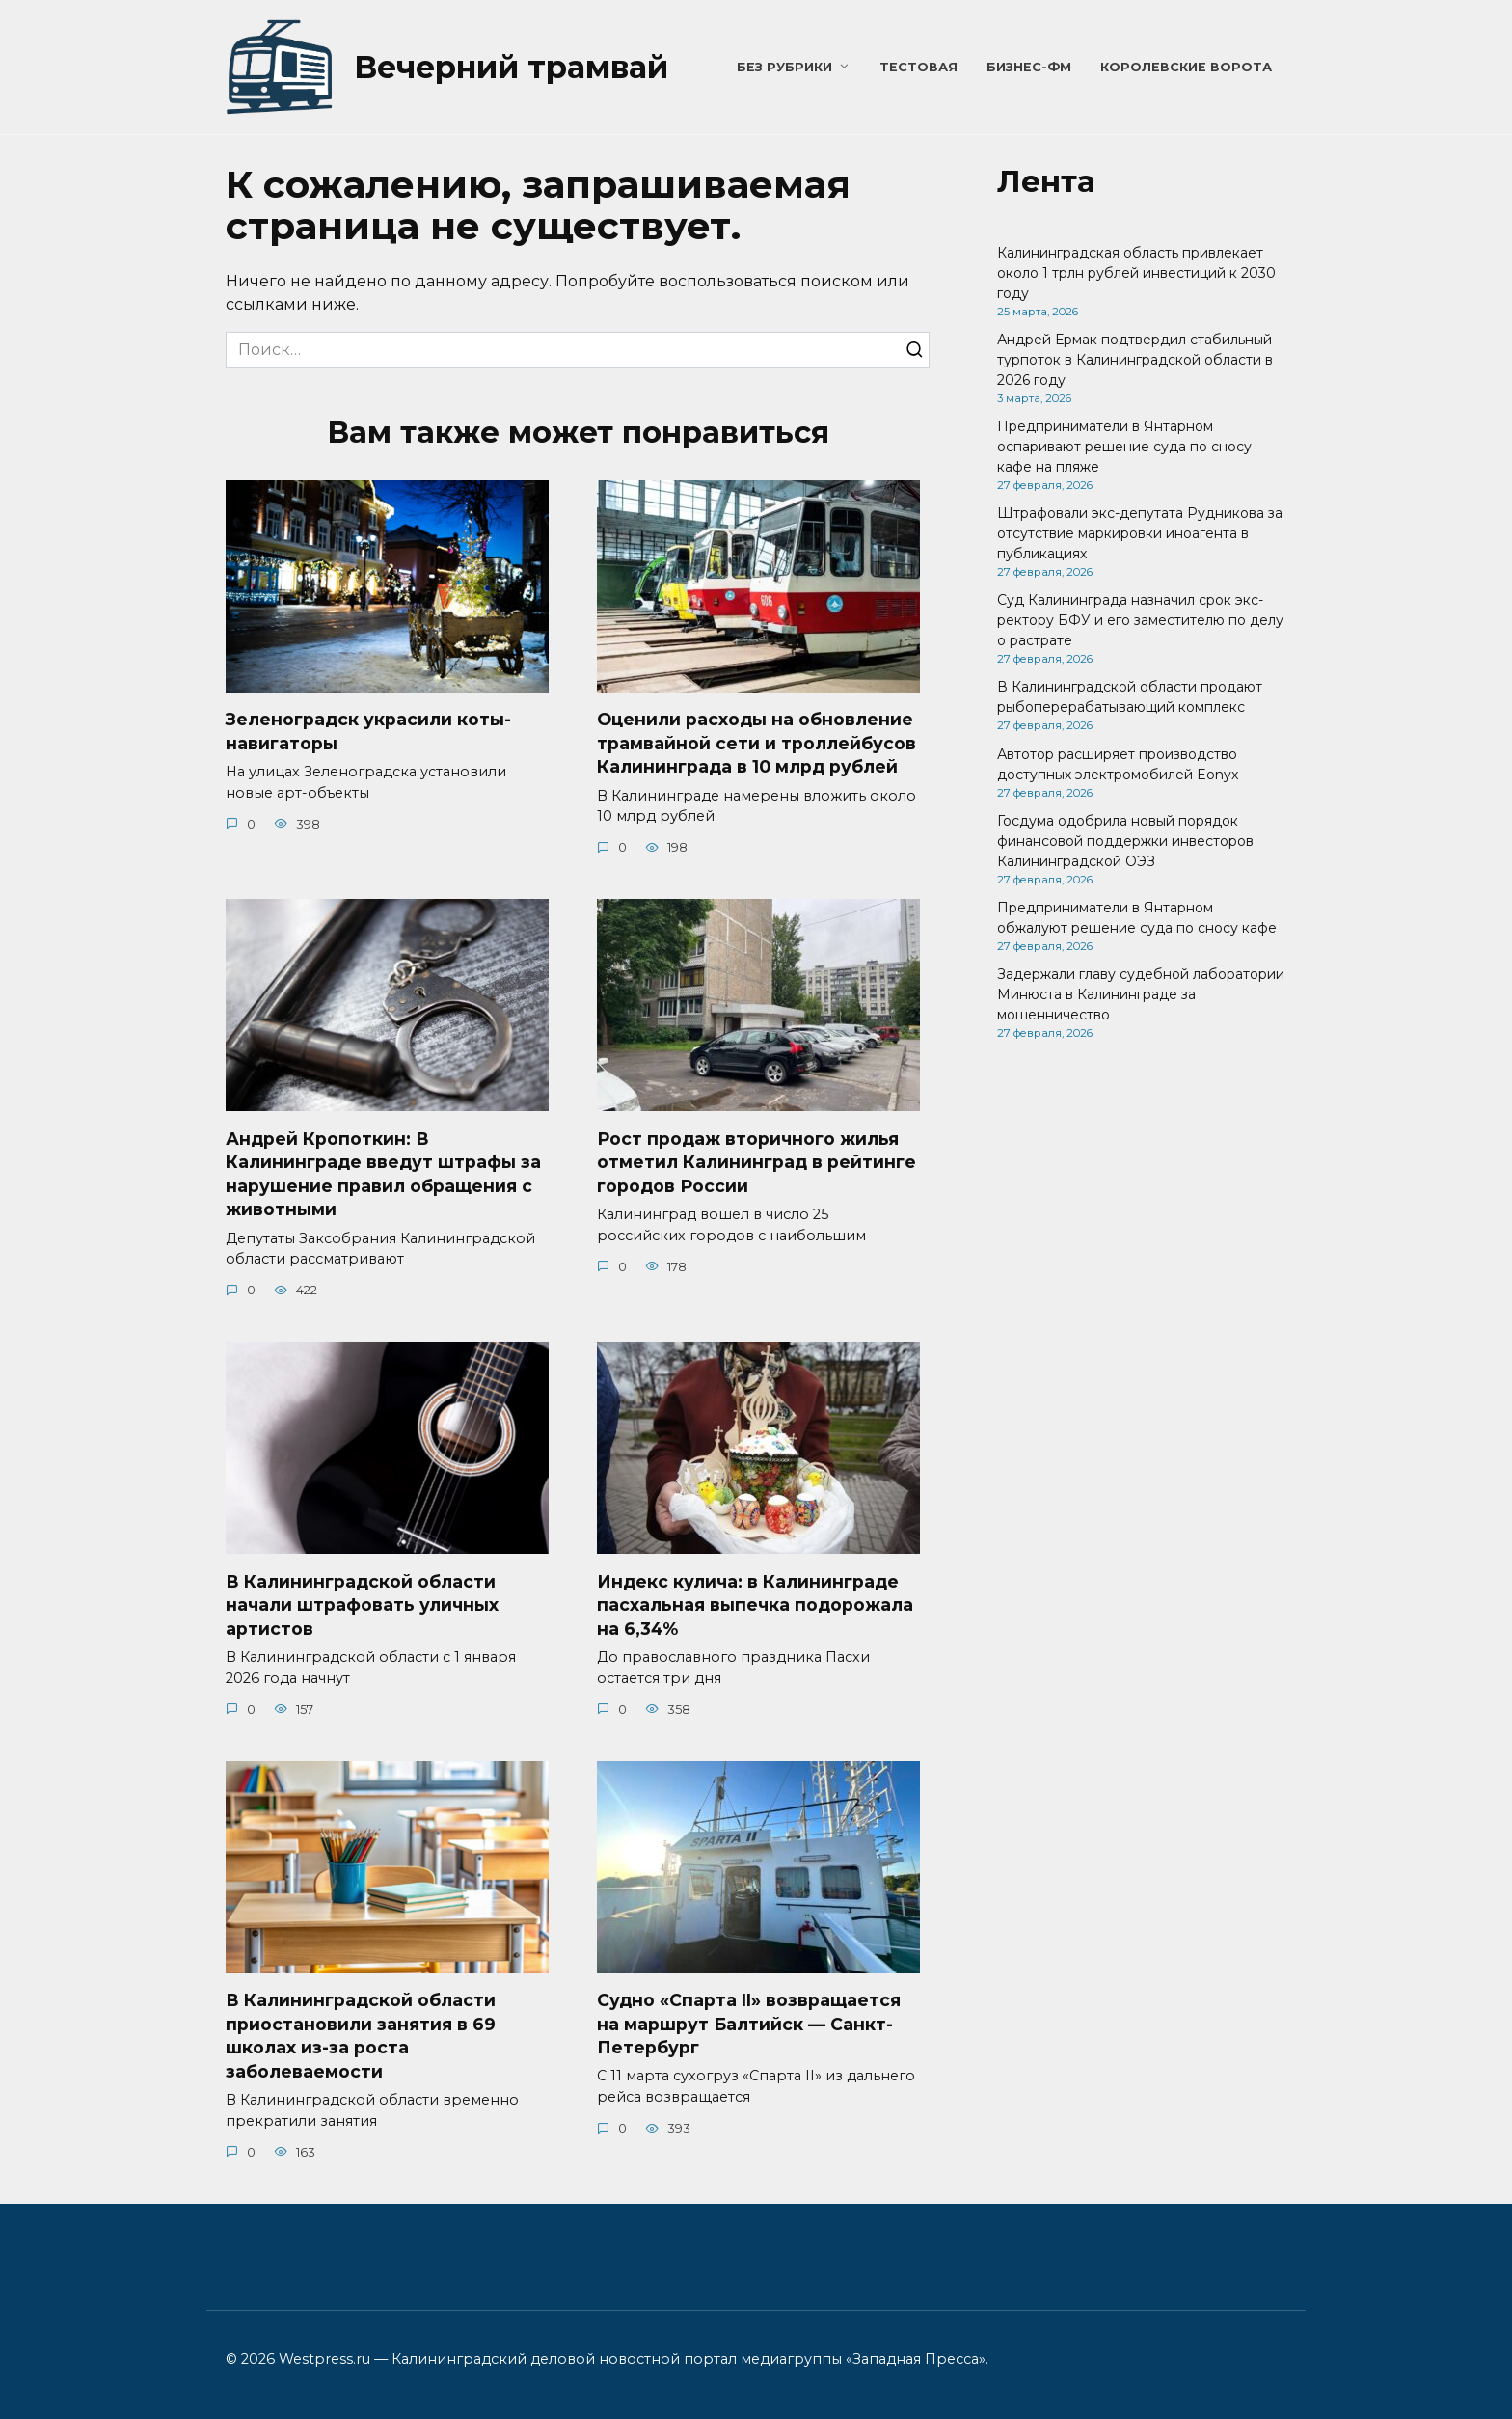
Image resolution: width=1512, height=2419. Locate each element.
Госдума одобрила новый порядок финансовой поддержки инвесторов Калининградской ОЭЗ (1125, 841)
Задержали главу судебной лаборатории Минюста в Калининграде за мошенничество (1140, 994)
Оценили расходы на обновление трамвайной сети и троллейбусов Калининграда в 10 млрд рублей (756, 742)
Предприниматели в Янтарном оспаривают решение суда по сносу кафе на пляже (1124, 447)
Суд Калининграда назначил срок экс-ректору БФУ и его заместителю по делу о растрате (1140, 620)
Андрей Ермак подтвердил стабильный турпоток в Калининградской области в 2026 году (1135, 360)
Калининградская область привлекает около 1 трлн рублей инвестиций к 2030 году (1136, 273)
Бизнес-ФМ (1028, 67)
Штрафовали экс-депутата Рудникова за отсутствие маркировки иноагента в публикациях (1139, 533)
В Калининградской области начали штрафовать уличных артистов (362, 1605)
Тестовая (918, 67)
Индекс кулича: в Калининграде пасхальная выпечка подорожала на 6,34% (755, 1605)
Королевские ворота (1186, 67)
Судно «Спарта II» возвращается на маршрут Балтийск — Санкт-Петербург (749, 2024)
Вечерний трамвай (511, 67)
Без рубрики (784, 67)
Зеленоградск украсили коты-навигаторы (368, 731)
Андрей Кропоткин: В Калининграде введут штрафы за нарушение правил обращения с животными (383, 1174)
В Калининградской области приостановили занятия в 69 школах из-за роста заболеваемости (361, 2036)
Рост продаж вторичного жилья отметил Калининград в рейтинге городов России (756, 1162)
